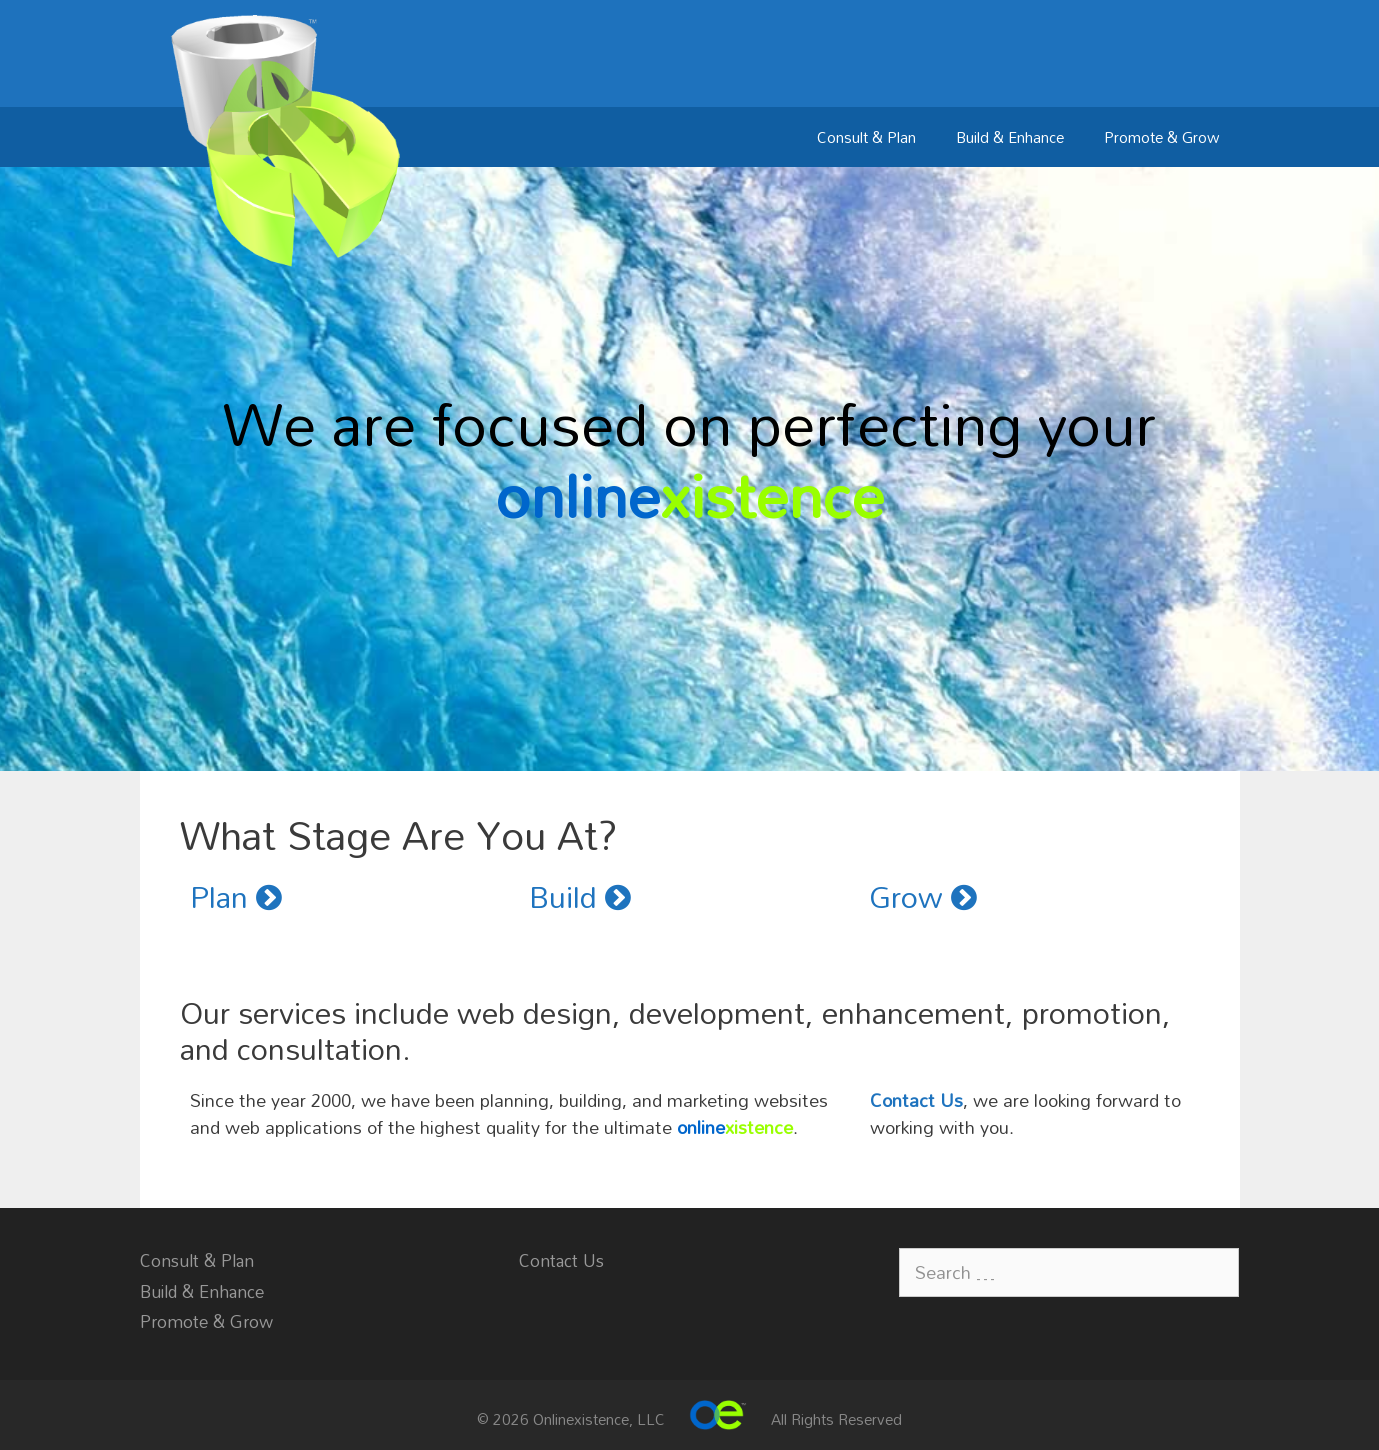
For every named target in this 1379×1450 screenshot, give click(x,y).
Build (580, 896)
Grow (923, 896)
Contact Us (916, 1100)
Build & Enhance (1010, 137)
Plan (236, 896)
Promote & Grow (1162, 137)
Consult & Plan (866, 137)
